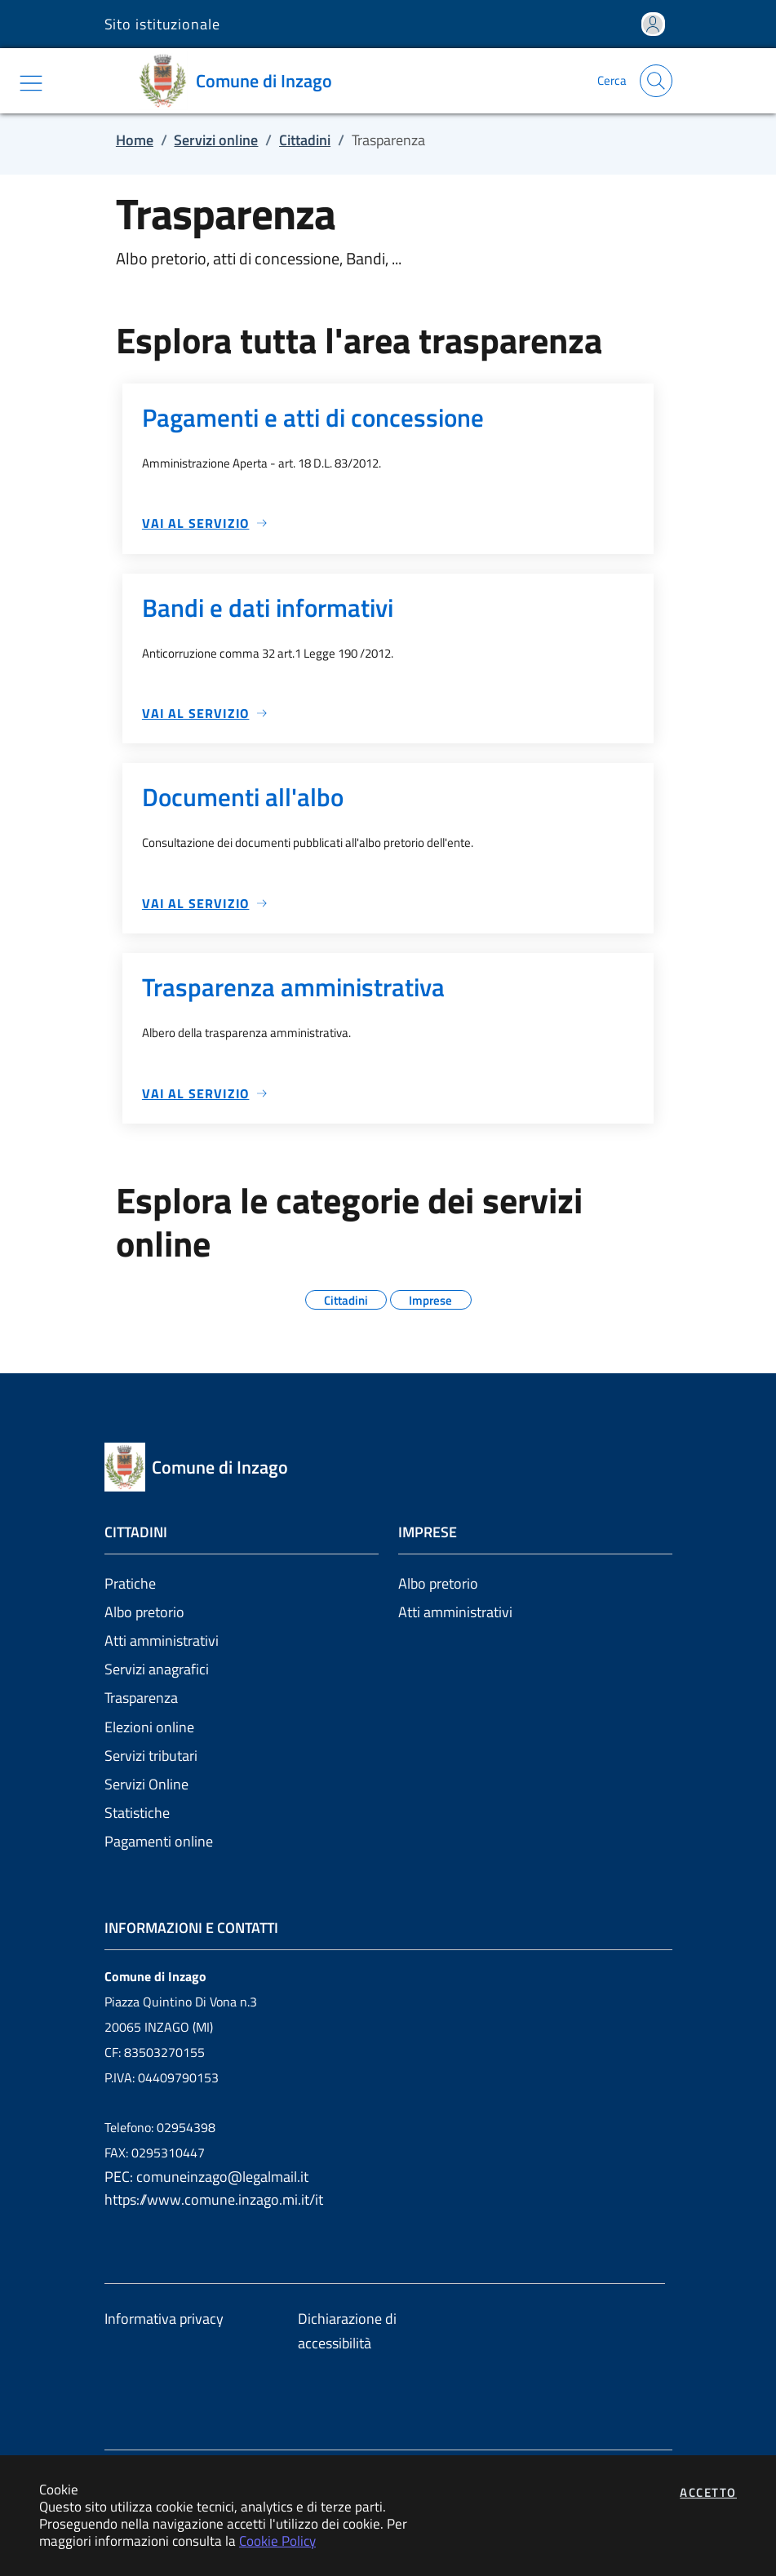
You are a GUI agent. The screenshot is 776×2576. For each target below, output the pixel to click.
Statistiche (137, 1813)
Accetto (708, 2492)
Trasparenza (141, 1698)
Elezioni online (149, 1727)
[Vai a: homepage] (241, 80)
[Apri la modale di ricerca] (656, 80)
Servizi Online (146, 1784)
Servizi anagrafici (156, 1669)
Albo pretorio (144, 1612)
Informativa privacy (164, 2319)
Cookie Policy (277, 2540)
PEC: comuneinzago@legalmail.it (206, 2177)
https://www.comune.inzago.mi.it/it (213, 2199)
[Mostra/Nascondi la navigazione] (31, 83)
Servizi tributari (150, 1756)
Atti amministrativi (161, 1640)
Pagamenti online (158, 1841)
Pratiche (130, 1583)
